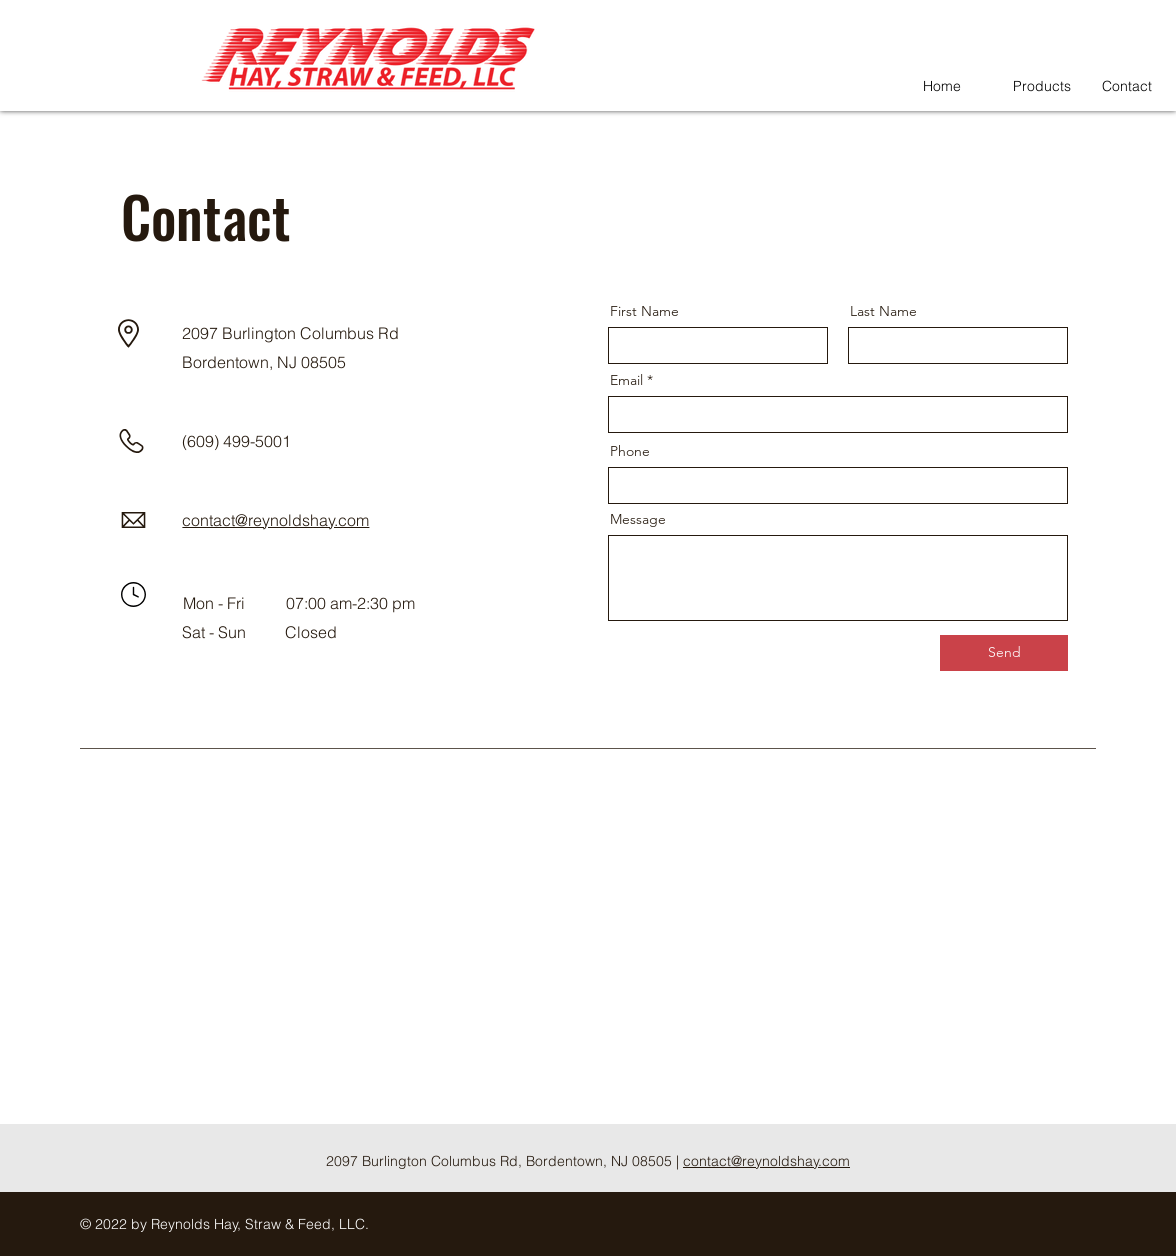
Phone (630, 451)
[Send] (1004, 653)
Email (626, 380)
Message (638, 519)
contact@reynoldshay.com (766, 1161)
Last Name (883, 311)
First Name (644, 311)
